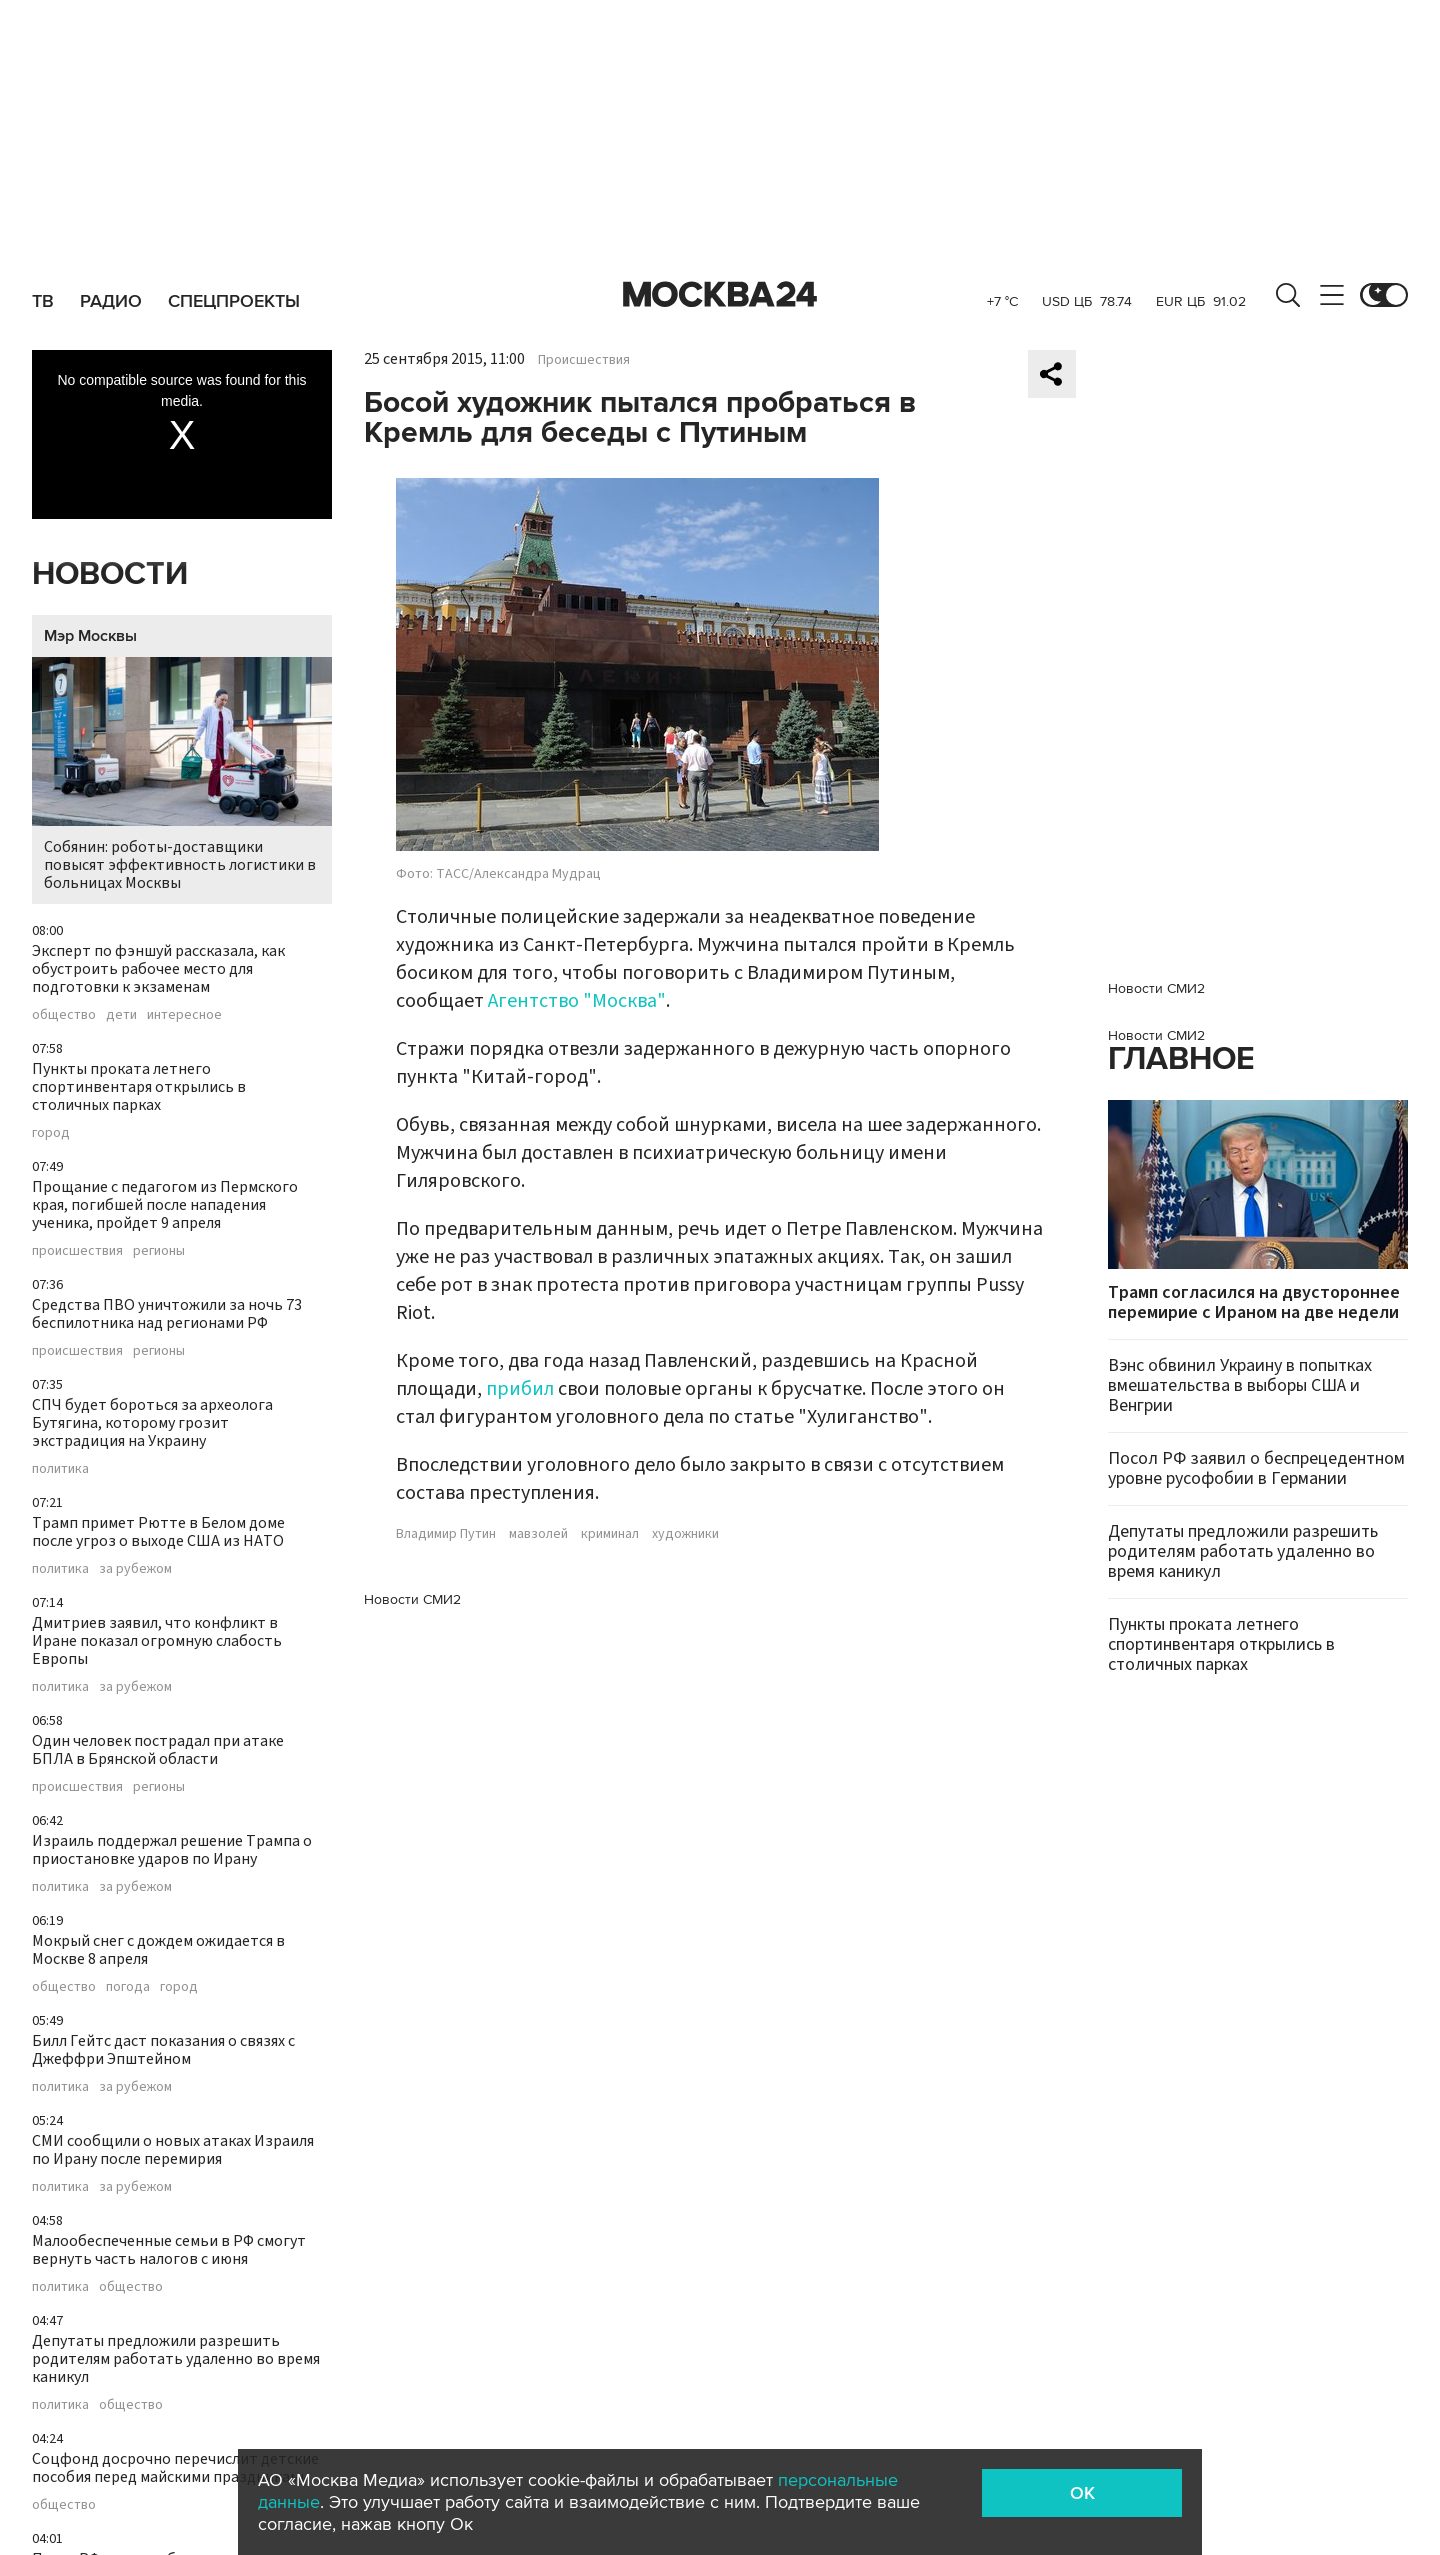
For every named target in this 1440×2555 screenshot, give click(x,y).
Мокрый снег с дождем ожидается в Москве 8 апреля (158, 1950)
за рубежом (135, 1569)
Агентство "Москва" (577, 1001)
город (51, 1133)
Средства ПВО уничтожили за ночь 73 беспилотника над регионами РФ (167, 1314)
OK (1082, 2493)
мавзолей (538, 1534)
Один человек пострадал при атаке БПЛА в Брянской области (158, 1750)
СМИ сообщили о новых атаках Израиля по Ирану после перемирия (173, 2150)
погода (128, 1987)
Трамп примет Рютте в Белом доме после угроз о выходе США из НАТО (158, 1532)
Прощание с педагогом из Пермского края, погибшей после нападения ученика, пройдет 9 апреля (165, 1205)
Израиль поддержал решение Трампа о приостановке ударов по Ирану (172, 1850)
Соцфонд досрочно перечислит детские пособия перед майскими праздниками (175, 2468)
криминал (610, 1534)
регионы (159, 1251)
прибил (520, 1389)
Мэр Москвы (90, 636)
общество (64, 1015)
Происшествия (584, 360)
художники (685, 1534)
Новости (110, 574)
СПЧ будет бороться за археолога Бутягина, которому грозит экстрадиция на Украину (152, 1423)
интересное (184, 1015)
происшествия (77, 1251)
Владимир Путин (446, 1534)
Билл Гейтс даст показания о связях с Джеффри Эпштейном (163, 2050)
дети (121, 1015)
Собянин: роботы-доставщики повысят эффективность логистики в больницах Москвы (182, 775)
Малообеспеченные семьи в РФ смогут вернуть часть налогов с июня (169, 2250)
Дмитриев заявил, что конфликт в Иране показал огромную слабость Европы (157, 1641)
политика (60, 1469)
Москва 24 (720, 295)
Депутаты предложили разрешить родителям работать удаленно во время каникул (176, 2359)
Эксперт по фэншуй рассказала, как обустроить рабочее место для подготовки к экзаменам (158, 969)
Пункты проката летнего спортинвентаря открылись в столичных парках (139, 1087)
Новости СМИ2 (412, 1599)
